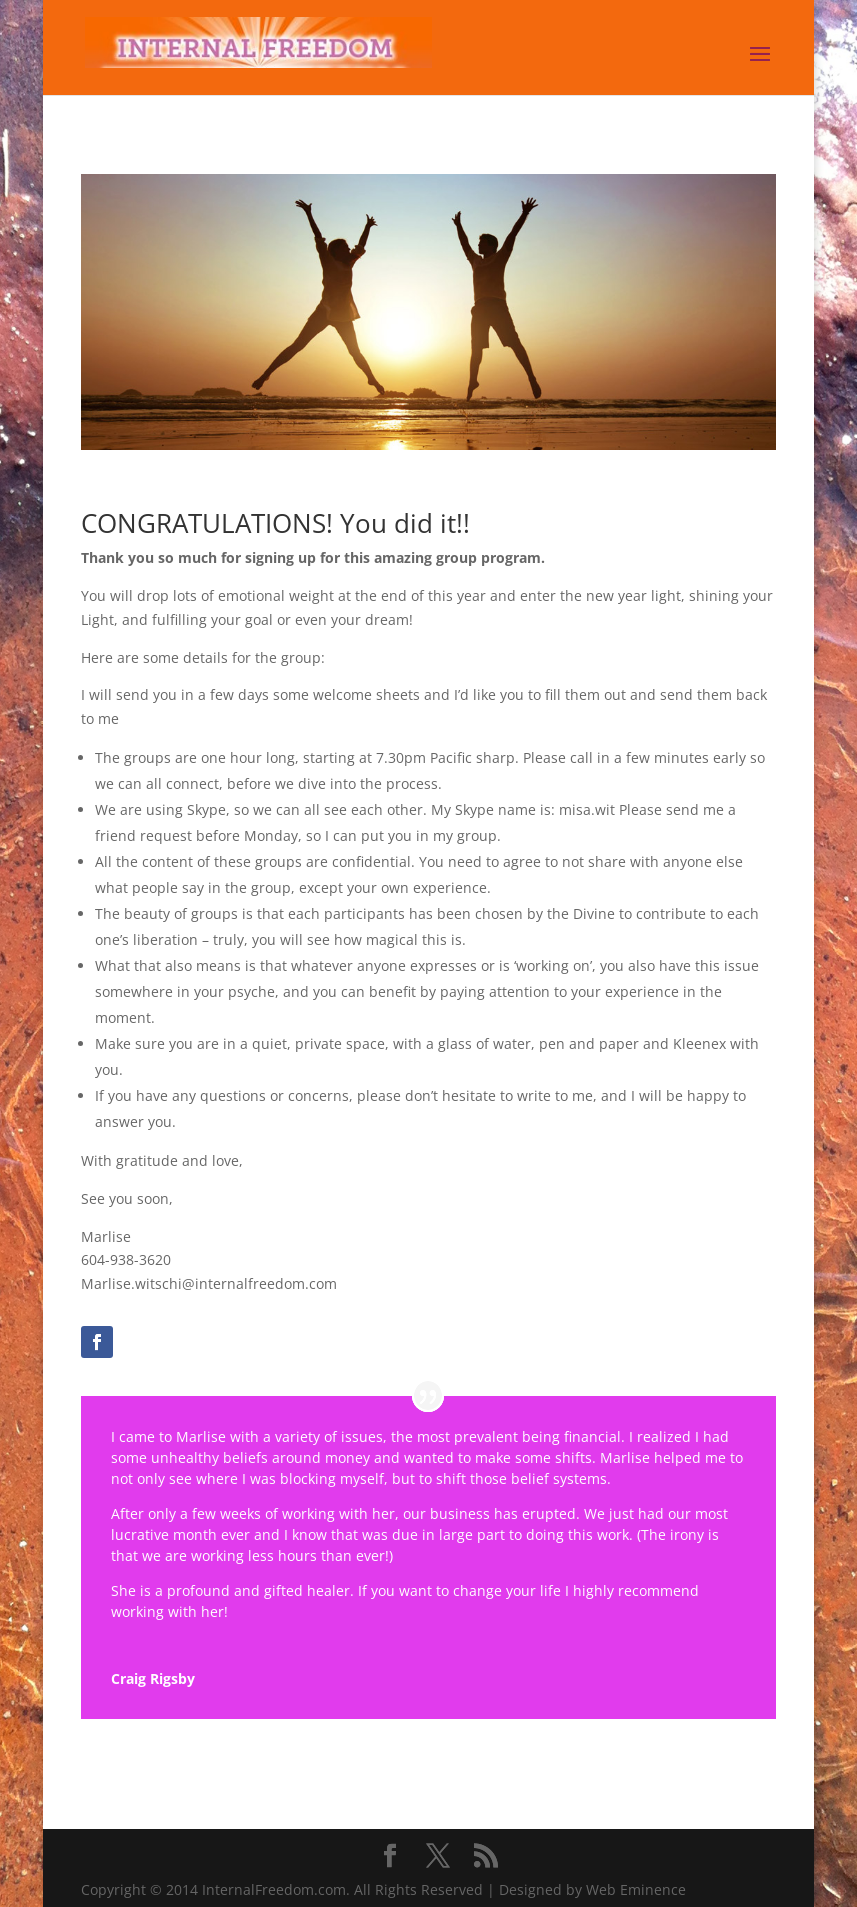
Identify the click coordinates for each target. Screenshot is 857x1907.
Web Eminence (636, 1889)
